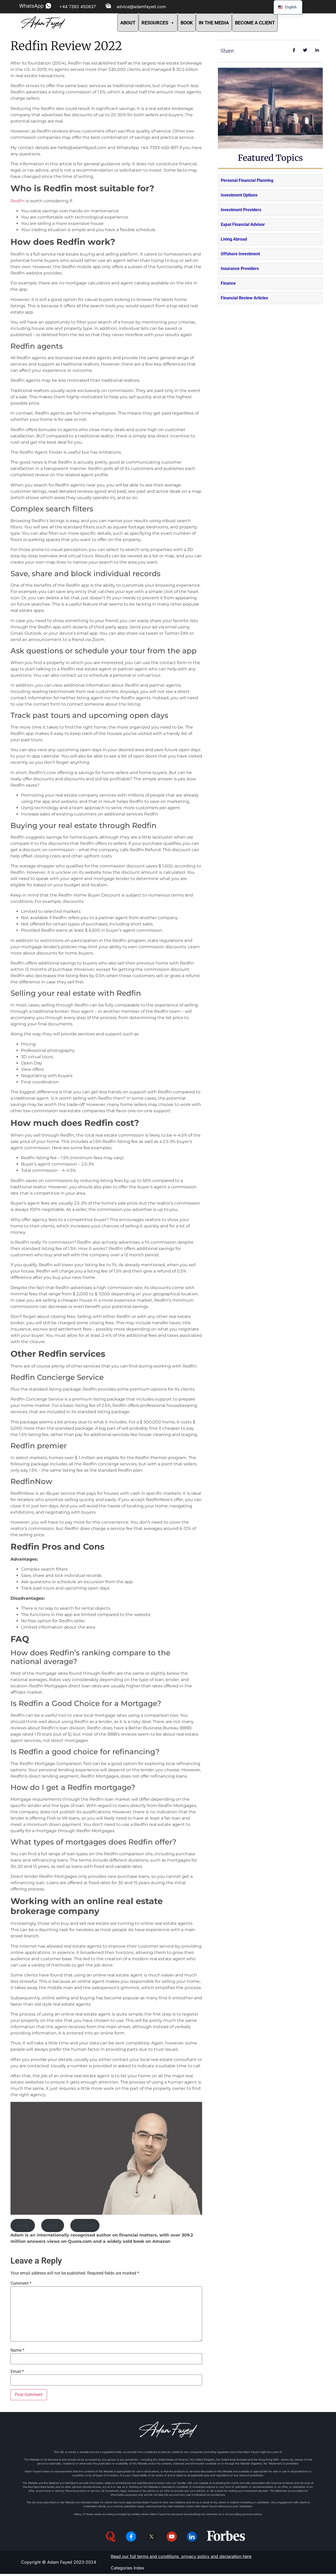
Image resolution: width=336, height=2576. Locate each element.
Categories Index (127, 2570)
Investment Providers (241, 209)
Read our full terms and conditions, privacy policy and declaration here (181, 2558)
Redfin (17, 200)
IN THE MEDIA (214, 22)
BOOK (187, 22)
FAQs (52, 2225)
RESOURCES (158, 23)
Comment (21, 2283)
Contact (85, 2225)
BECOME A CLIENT (255, 22)
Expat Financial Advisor (243, 224)
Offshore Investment (240, 253)
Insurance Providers (240, 268)
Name (17, 2350)
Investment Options (239, 195)
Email (17, 2372)
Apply (23, 2225)
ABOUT (127, 22)
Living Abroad (234, 239)
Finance (228, 283)
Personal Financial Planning (247, 180)
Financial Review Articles (244, 297)
